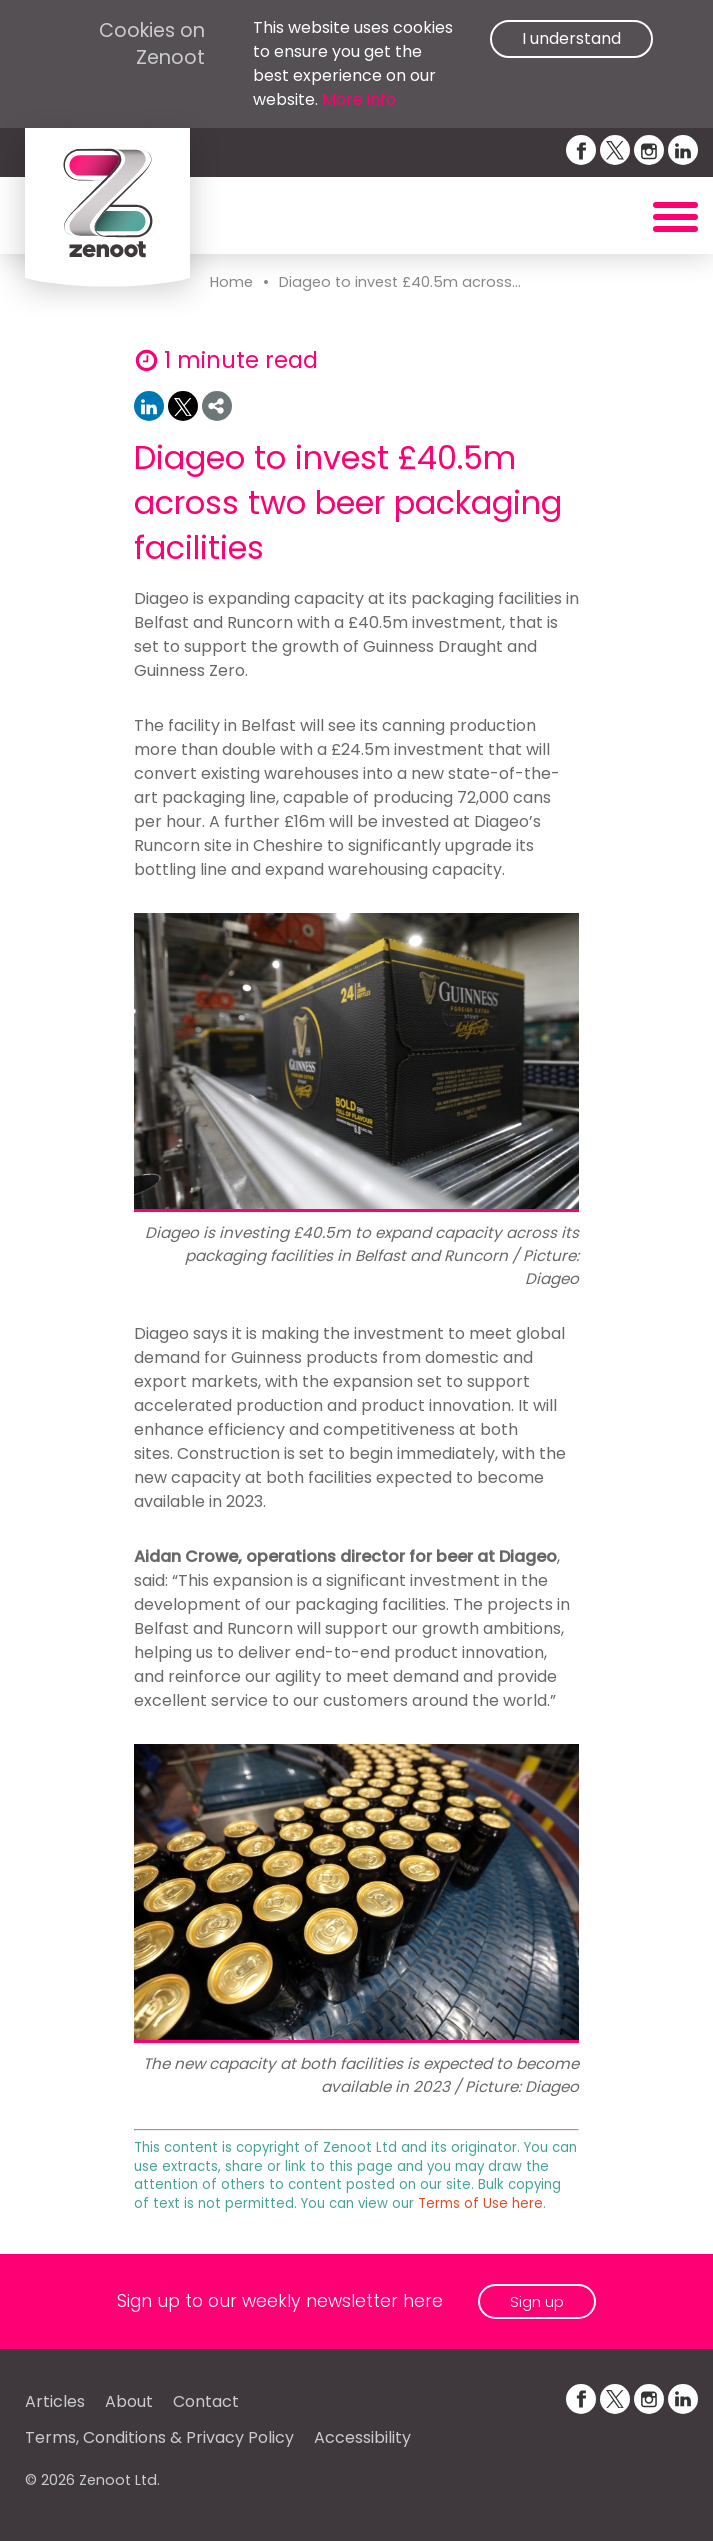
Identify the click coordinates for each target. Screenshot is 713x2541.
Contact (206, 2401)
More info (359, 99)
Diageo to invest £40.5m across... (400, 282)
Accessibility (362, 2437)
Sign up (537, 2301)
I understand (571, 38)
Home (231, 282)
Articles (55, 2401)
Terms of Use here (480, 2203)
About (129, 2401)
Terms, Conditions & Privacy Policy (159, 2437)
